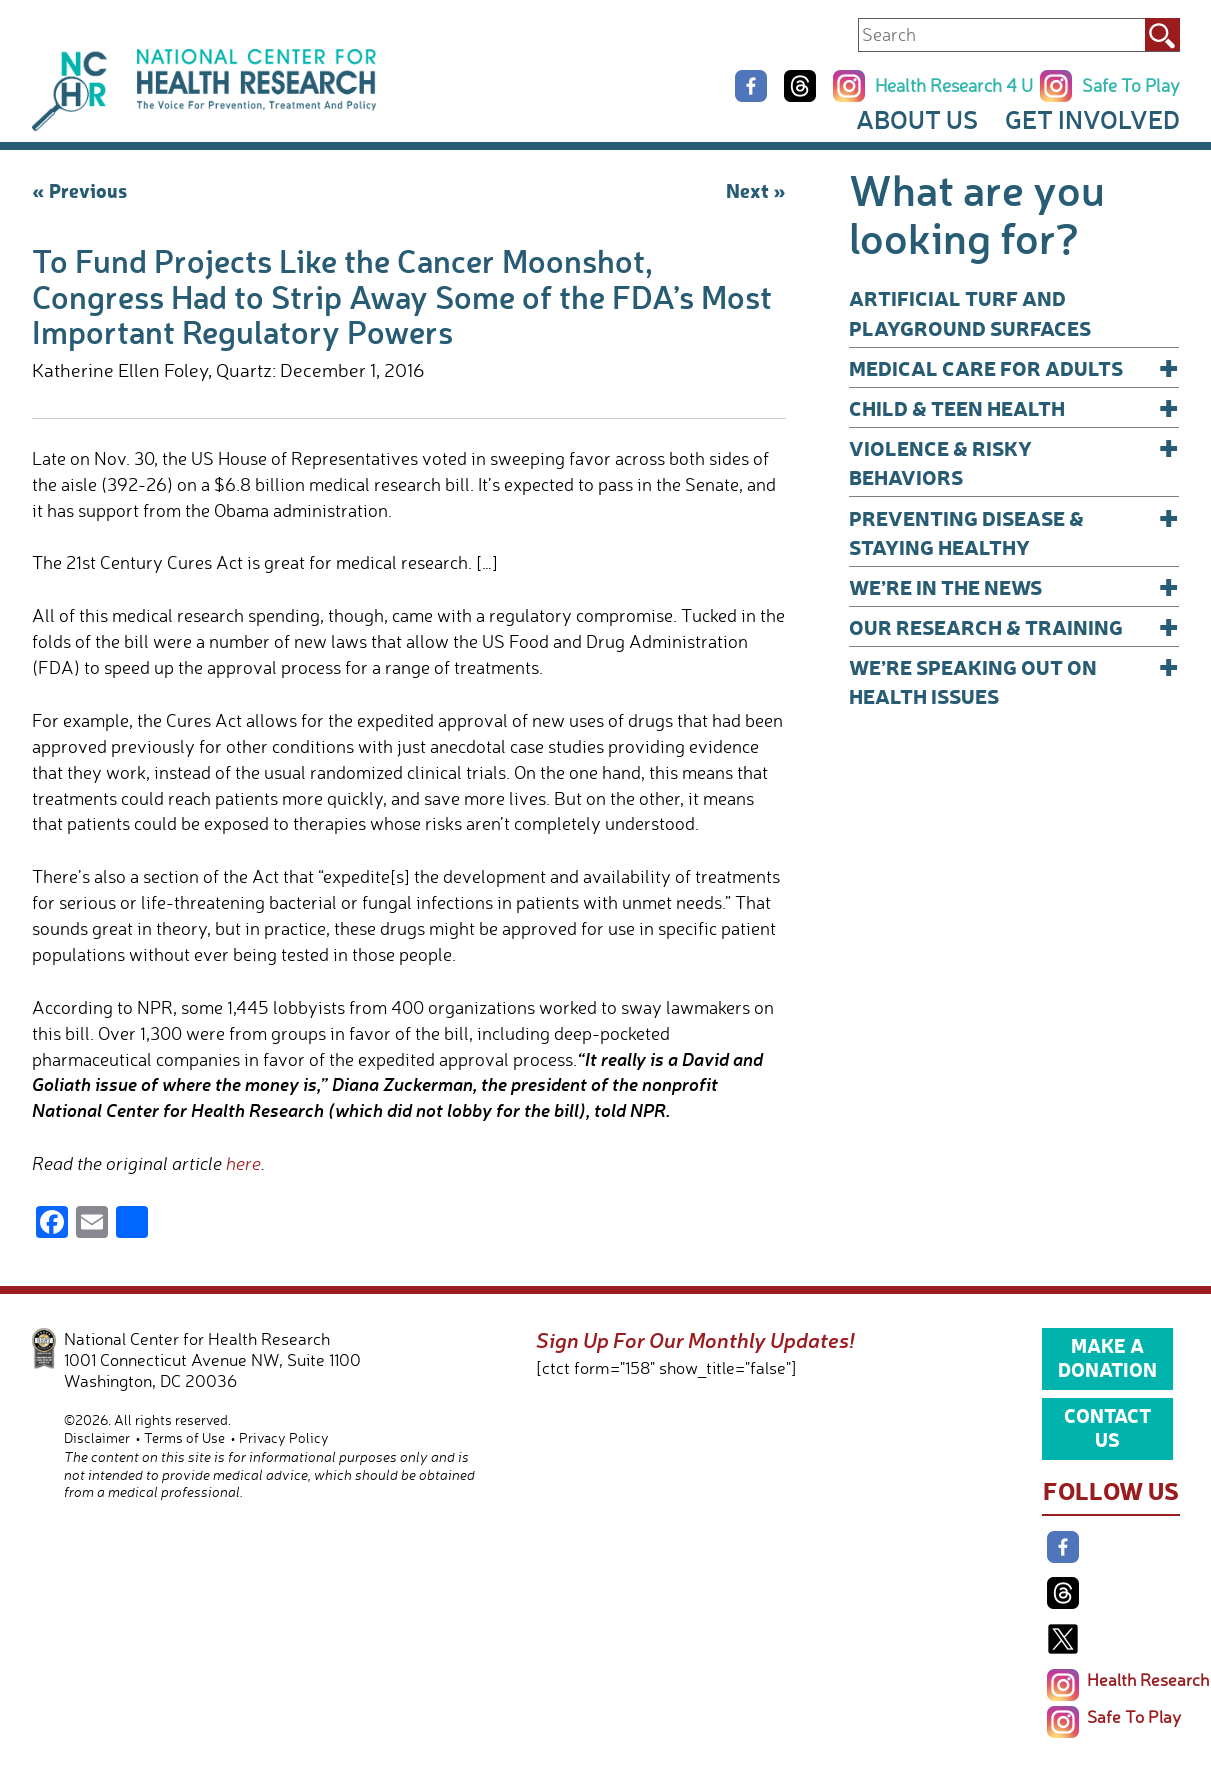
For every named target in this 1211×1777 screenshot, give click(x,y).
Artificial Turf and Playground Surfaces (970, 312)
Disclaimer (97, 1437)
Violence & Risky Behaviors (1014, 461)
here (243, 1163)
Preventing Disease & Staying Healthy (1014, 531)
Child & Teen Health (1014, 407)
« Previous (79, 190)
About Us (917, 119)
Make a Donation (1107, 1357)
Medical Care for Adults (1014, 367)
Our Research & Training (1014, 626)
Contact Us (1107, 1427)
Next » (756, 190)
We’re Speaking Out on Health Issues (1014, 680)
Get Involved (1092, 119)
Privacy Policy (284, 1437)
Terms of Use (184, 1437)
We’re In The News (1014, 586)
